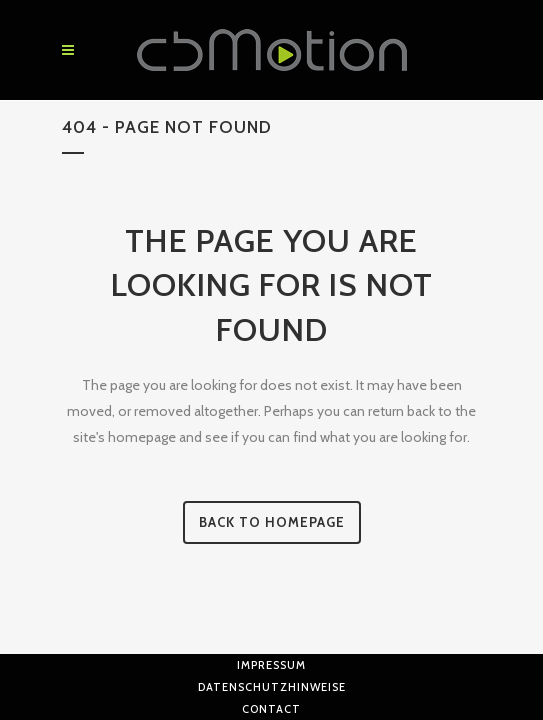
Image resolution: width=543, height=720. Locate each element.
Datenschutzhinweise (272, 687)
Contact (271, 709)
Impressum (271, 665)
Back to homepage (272, 522)
